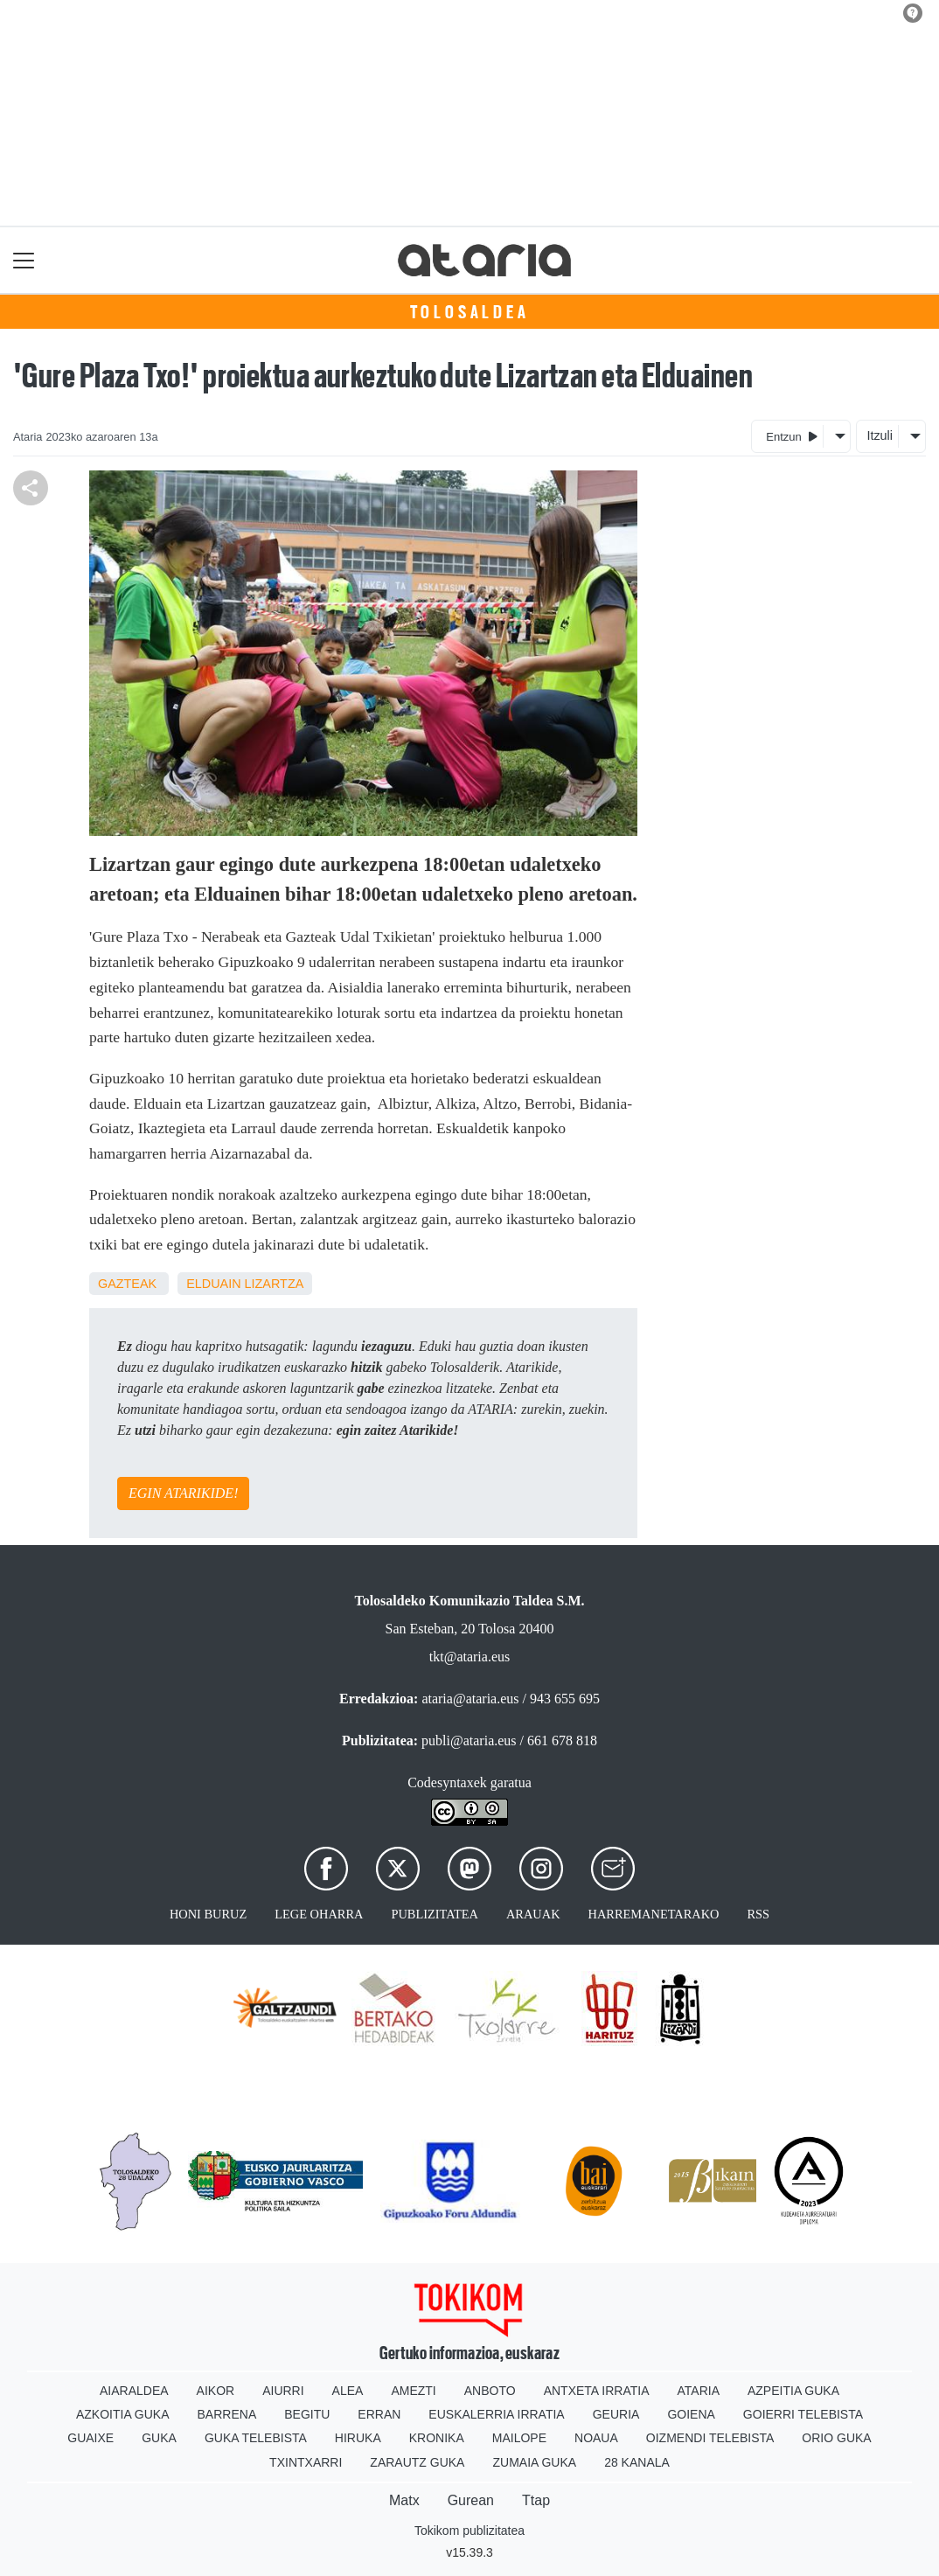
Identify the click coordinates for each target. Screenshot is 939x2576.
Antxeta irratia (597, 2391)
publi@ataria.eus (468, 1740)
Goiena (690, 2414)
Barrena (227, 2414)
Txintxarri (305, 2462)
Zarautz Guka (417, 2462)
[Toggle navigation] (24, 260)
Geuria (616, 2414)
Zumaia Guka (534, 2462)
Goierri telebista (803, 2414)
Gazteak (127, 1284)
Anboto (490, 2391)
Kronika (436, 2438)
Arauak (533, 1914)
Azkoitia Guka (123, 2414)
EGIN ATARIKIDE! (183, 1493)
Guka (159, 2438)
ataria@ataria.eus (469, 1698)
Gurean (471, 2500)
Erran (379, 2414)
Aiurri (282, 2391)
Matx (404, 2500)
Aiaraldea (134, 2391)
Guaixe (90, 2438)
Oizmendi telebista (710, 2438)
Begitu (307, 2414)
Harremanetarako (654, 1914)
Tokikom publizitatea (469, 2531)
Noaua (596, 2438)
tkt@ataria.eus (469, 1656)
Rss (758, 1914)
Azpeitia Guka (793, 2391)
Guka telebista (256, 2438)
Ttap (536, 2500)
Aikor (216, 2391)
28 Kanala (637, 2462)
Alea (348, 2391)
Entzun (791, 435)
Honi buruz (208, 1914)
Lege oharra (319, 1914)
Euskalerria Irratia (496, 2414)
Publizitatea (434, 1914)
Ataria (698, 2391)
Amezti (413, 2391)
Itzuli (879, 435)
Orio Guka (836, 2438)
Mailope (519, 2438)
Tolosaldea (470, 312)
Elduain (213, 1284)
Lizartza (274, 1284)
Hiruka (358, 2438)
